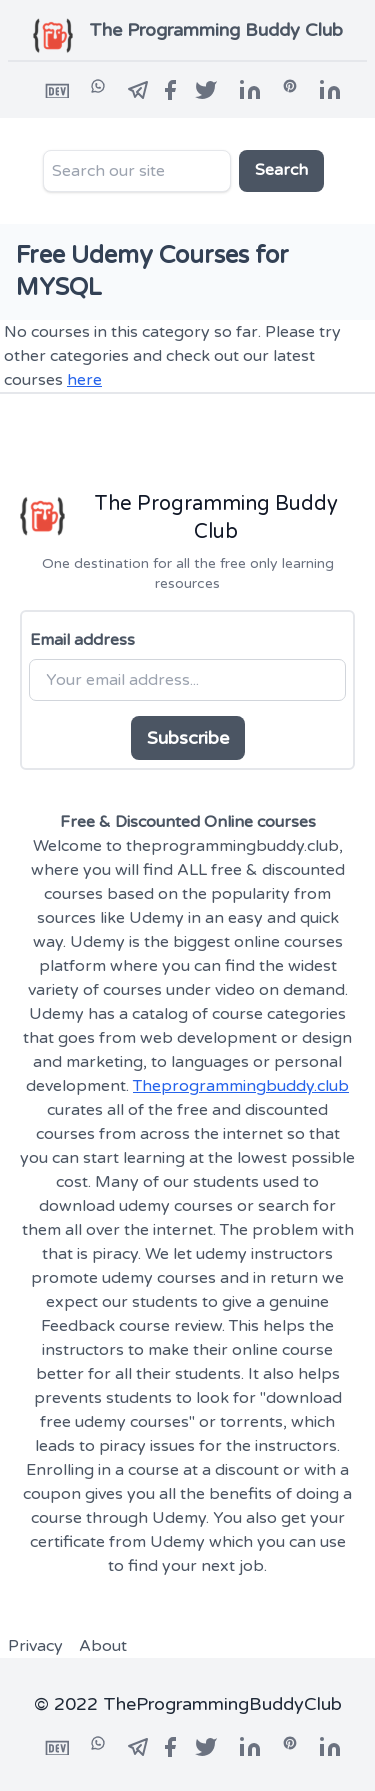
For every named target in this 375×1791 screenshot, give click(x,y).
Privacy (35, 1646)
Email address (82, 640)
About (103, 1646)
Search (281, 170)
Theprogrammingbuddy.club (241, 1086)
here (84, 380)
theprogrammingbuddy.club (232, 846)
